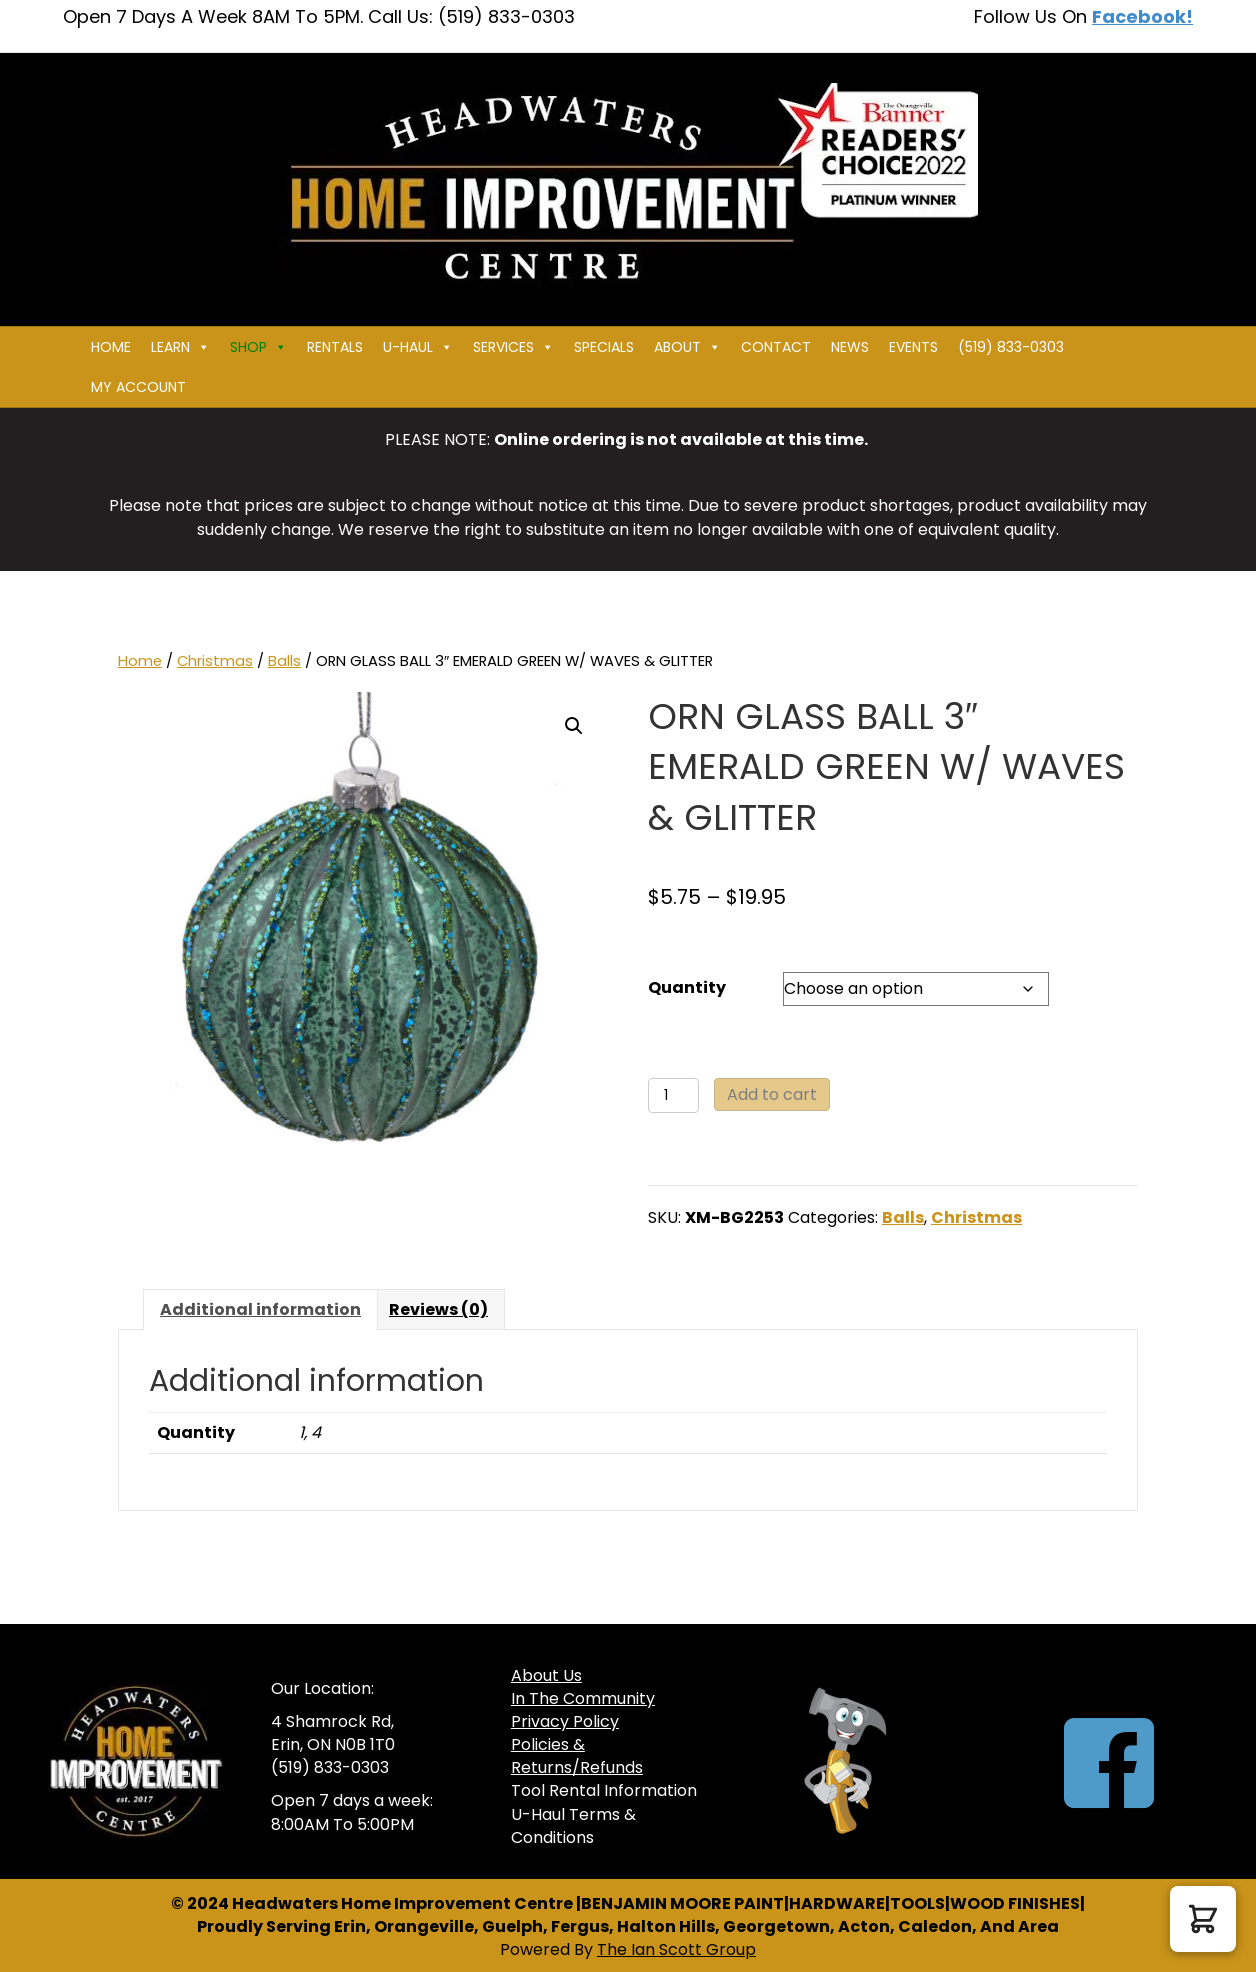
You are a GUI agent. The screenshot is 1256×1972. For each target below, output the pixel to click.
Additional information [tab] (260, 1309)
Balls (284, 661)
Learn (180, 347)
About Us (546, 1675)
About (687, 347)
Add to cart (772, 1094)
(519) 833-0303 (1011, 347)
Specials (604, 347)
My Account (138, 387)
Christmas (215, 661)
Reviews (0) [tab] (438, 1309)
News (850, 347)
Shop (258, 347)
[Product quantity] (673, 1095)
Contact (776, 347)
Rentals (335, 347)
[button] (574, 726)
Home (111, 347)
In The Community (583, 1698)
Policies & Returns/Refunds (577, 1756)
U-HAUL (418, 347)
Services (513, 347)
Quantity (687, 987)
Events (913, 347)
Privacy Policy (565, 1721)
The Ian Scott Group (676, 1949)
